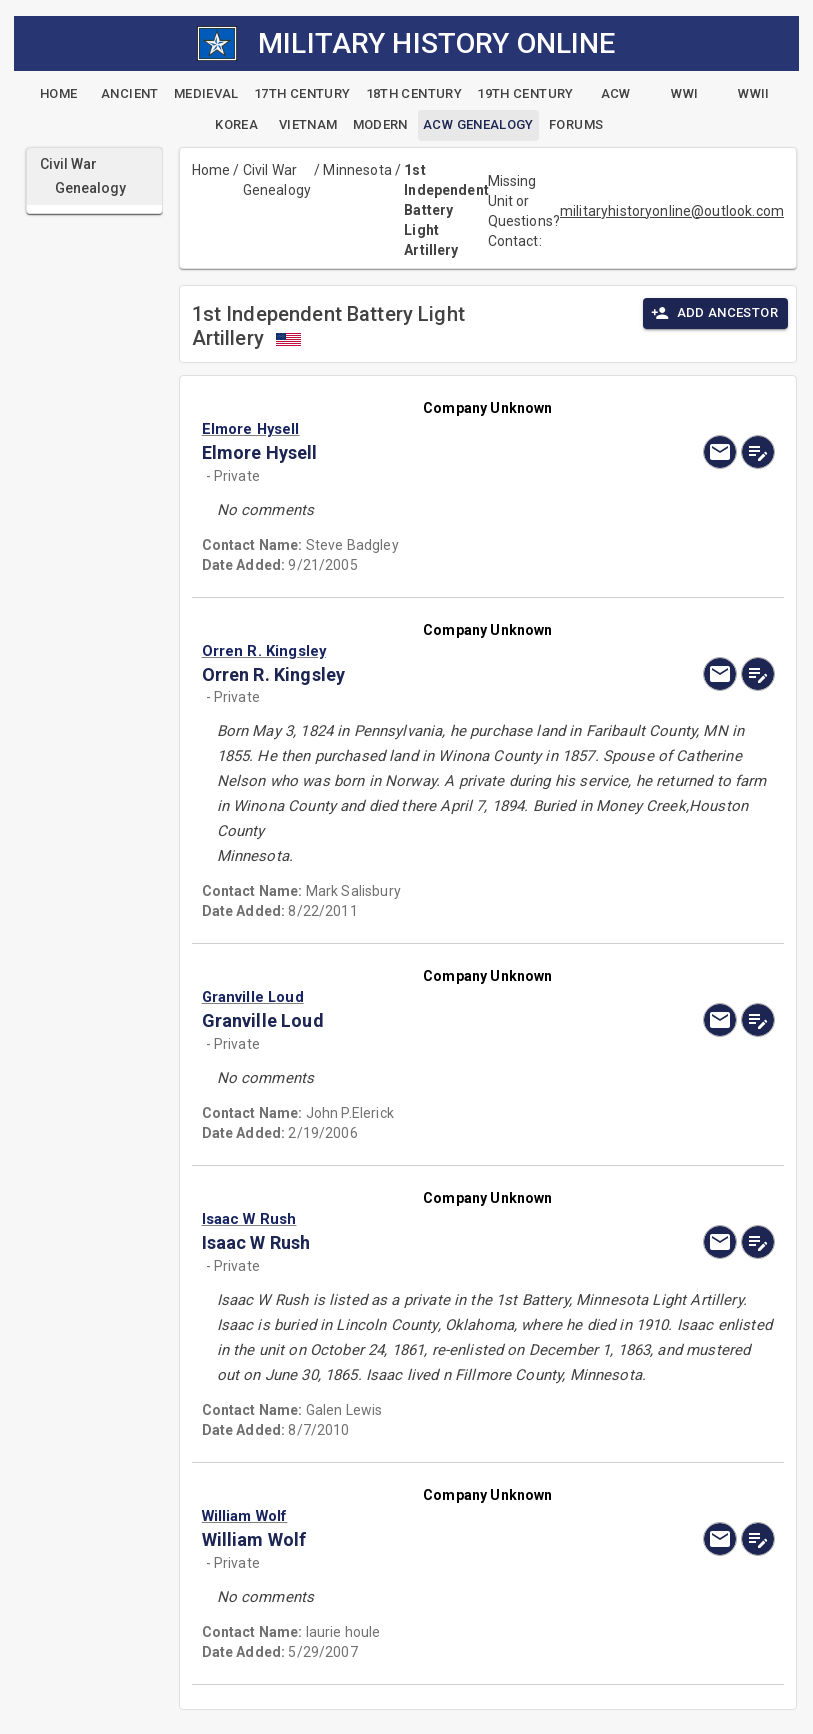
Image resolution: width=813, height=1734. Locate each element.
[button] (402, 429)
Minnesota (357, 170)
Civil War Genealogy (277, 180)
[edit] (758, 452)
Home (211, 170)
